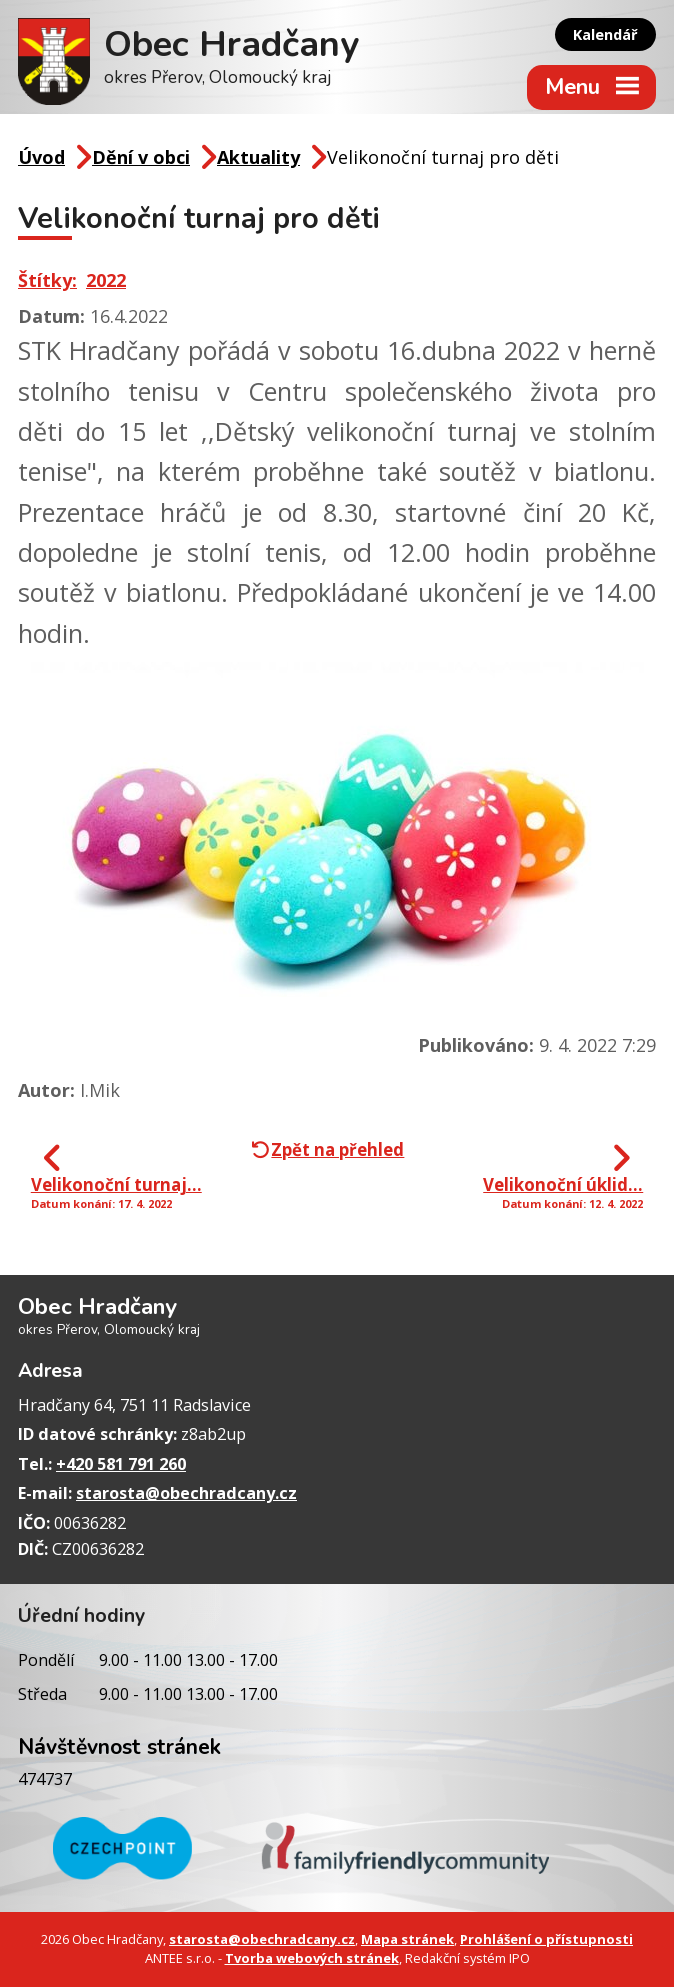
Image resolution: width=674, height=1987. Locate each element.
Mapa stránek (407, 1939)
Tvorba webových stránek (312, 1958)
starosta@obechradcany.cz (186, 1493)
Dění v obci (141, 157)
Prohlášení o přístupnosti (546, 1939)
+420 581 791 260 (121, 1464)
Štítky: (47, 280)
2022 (106, 280)
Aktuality (258, 157)
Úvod (41, 157)
